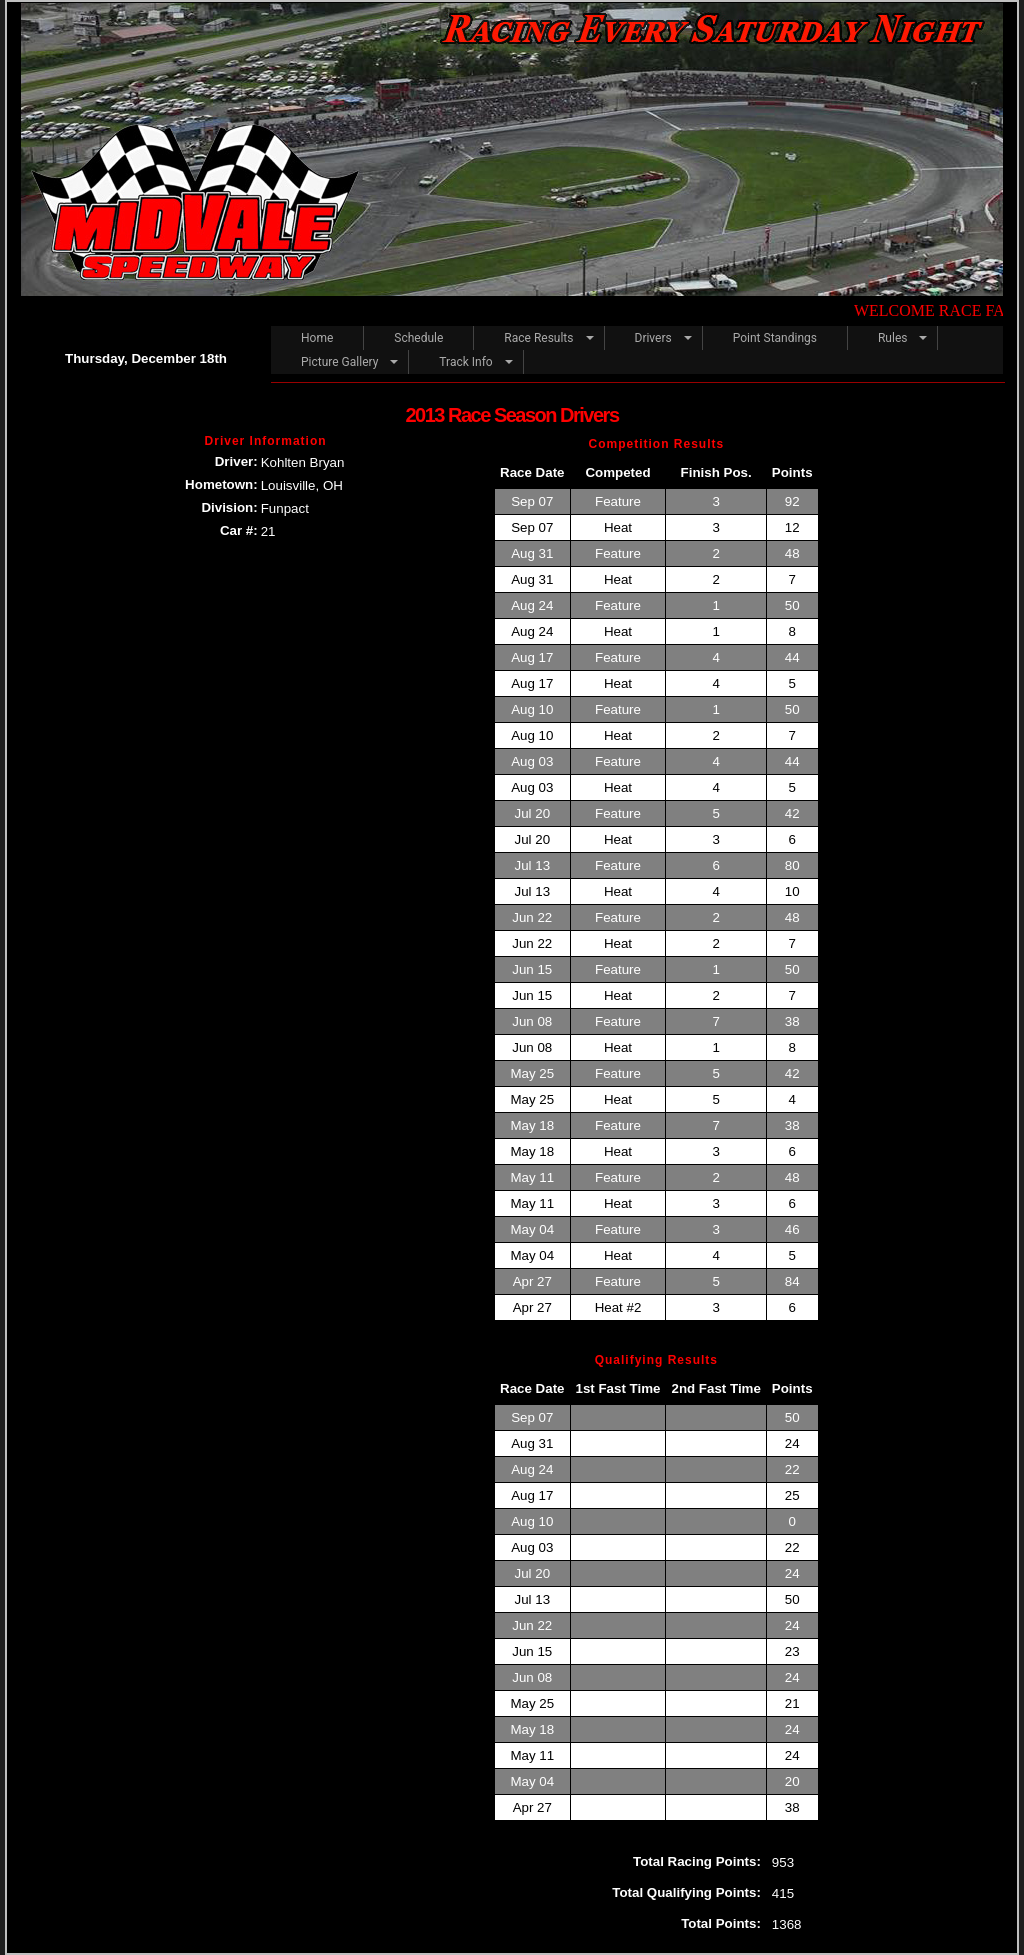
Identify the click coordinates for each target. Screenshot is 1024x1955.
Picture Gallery (339, 362)
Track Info (465, 362)
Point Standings (775, 338)
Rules (892, 338)
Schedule (418, 338)
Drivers (653, 338)
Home (317, 338)
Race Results (538, 338)
